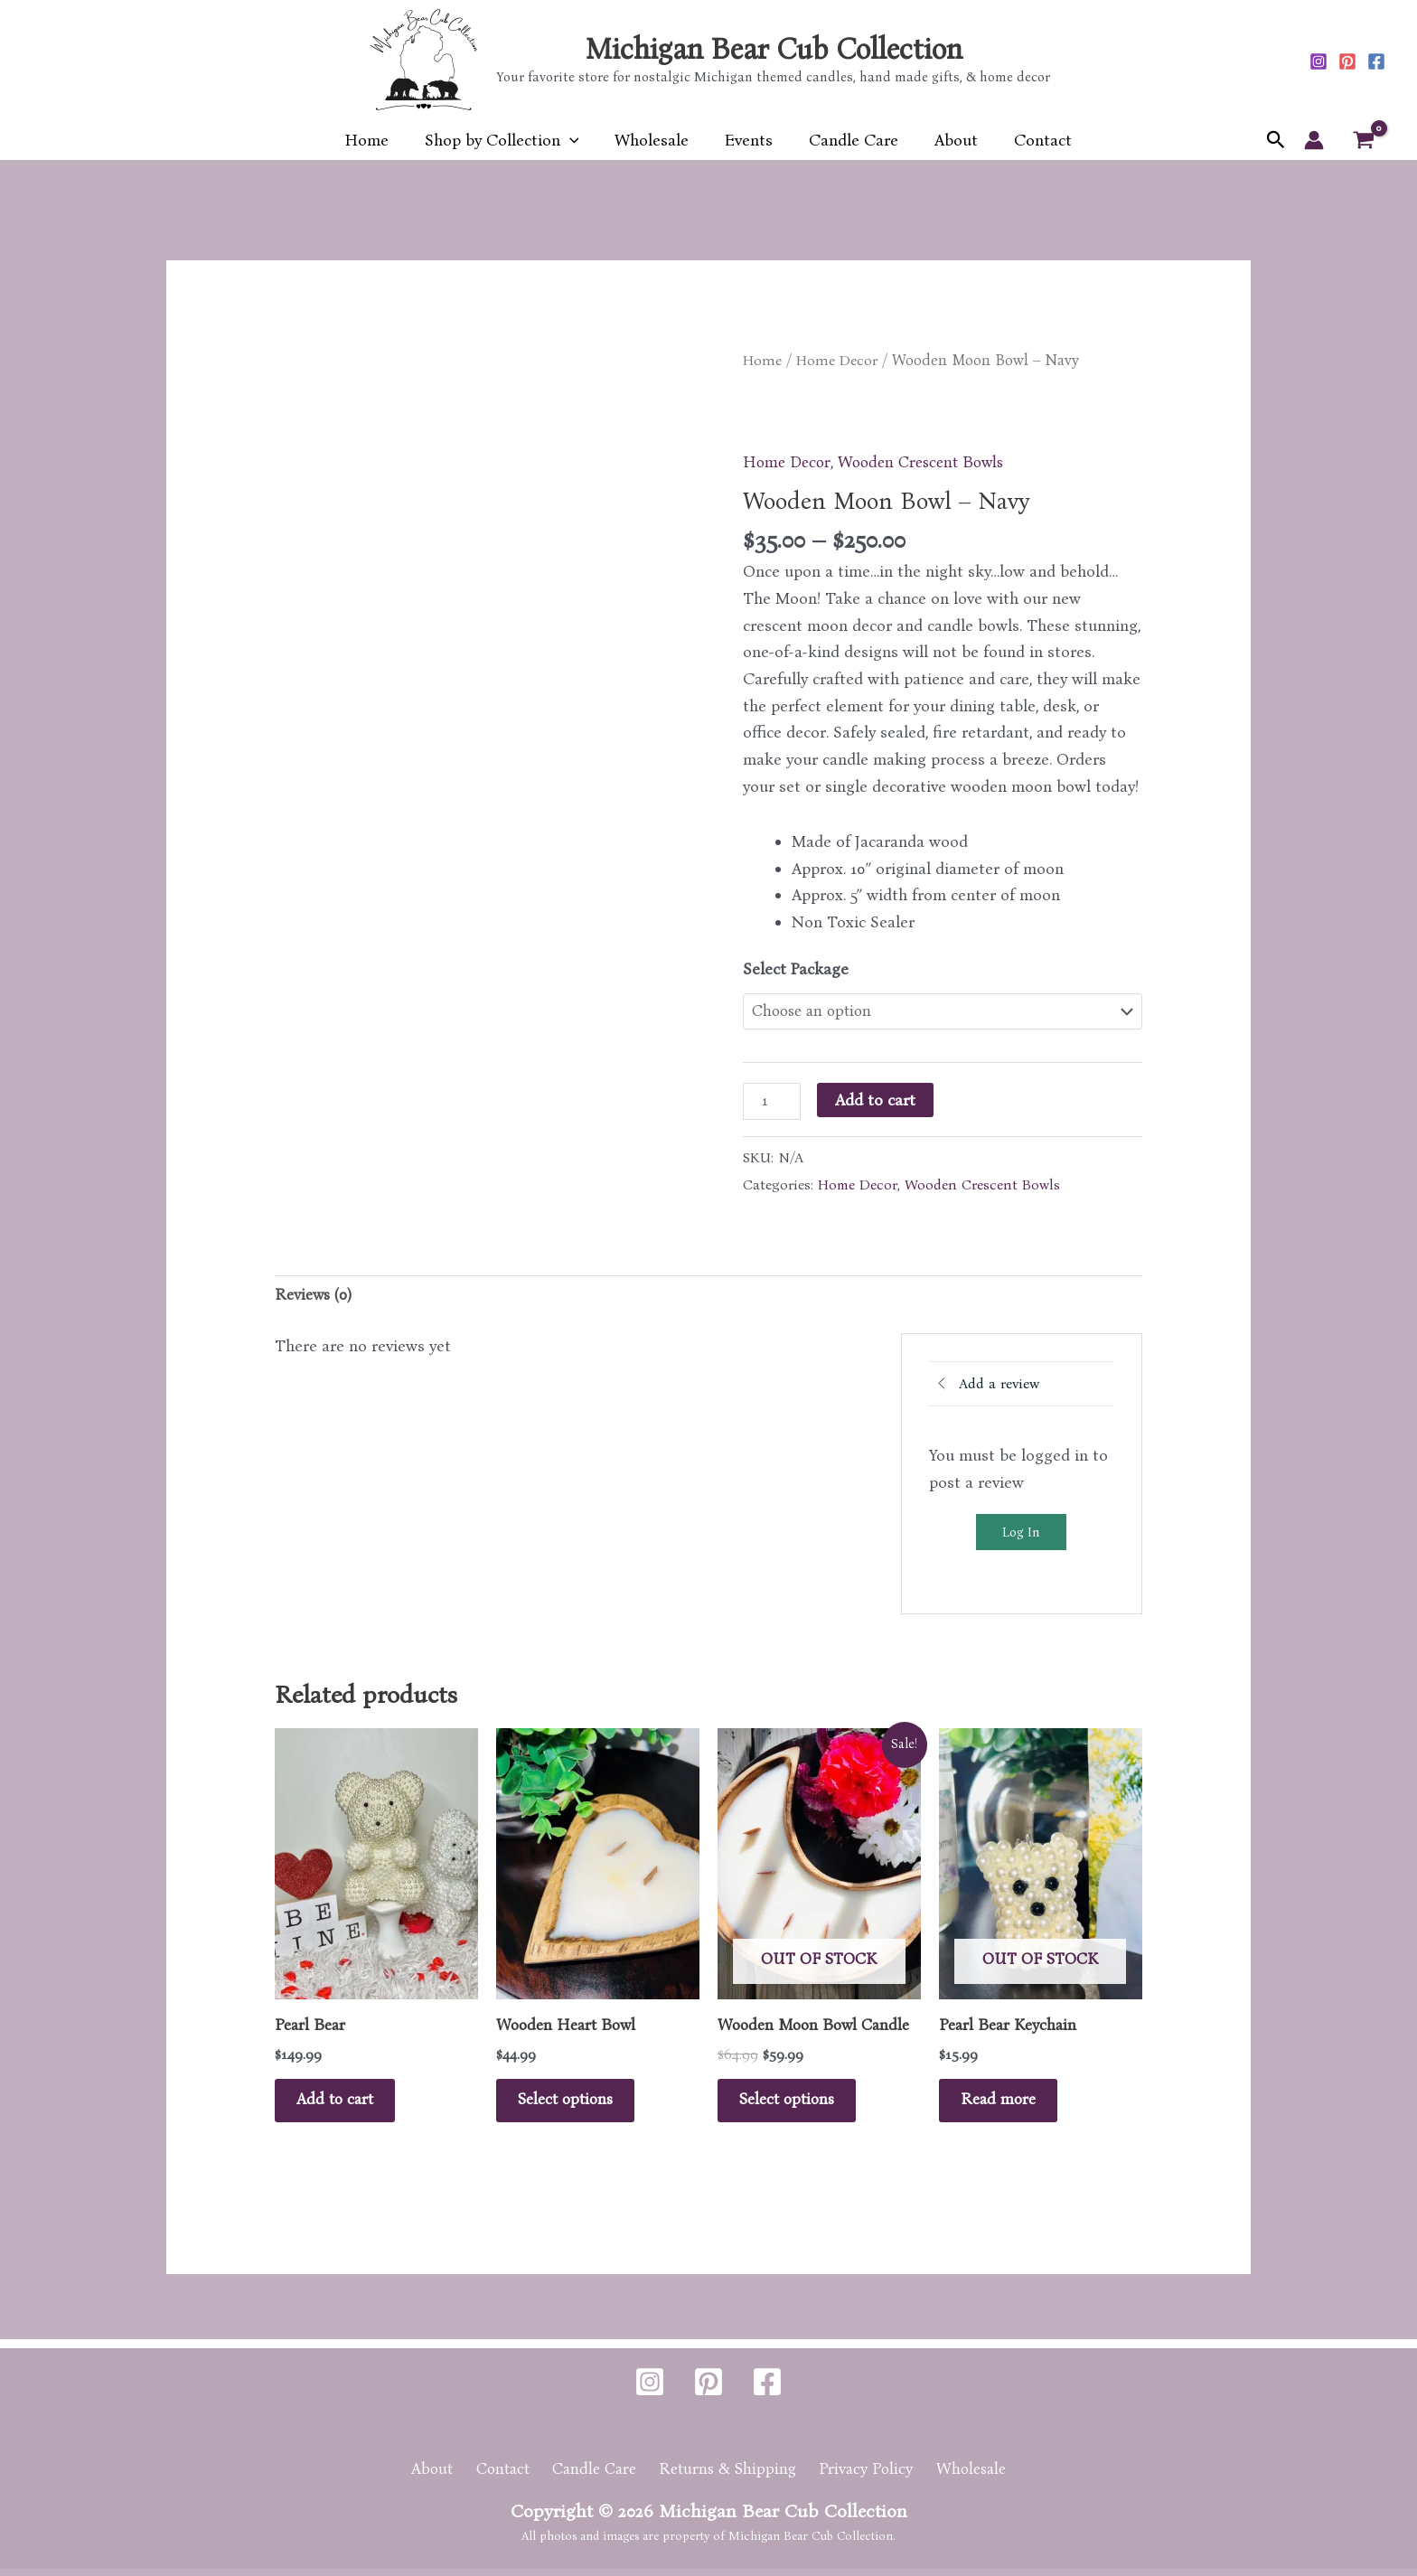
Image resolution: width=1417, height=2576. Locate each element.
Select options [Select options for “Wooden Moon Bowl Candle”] (796, 2104)
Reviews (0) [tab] (315, 1296)
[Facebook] (1376, 61)
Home (377, 140)
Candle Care (850, 140)
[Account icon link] (1314, 140)
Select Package (796, 968)
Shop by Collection (509, 140)
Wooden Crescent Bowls (927, 462)
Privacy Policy (862, 2476)
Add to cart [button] (342, 2104)
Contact (1032, 140)
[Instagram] (1318, 61)
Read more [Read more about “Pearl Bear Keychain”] (1005, 2104)
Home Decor (840, 360)
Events (749, 140)
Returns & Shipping (728, 2476)
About (949, 140)
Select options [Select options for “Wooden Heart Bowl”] (574, 2104)
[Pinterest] (1347, 61)
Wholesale (655, 140)
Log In (1021, 1534)
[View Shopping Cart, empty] (1363, 140)
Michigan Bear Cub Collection (773, 49)
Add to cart (877, 1099)
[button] (577, 140)
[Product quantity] (772, 1101)
